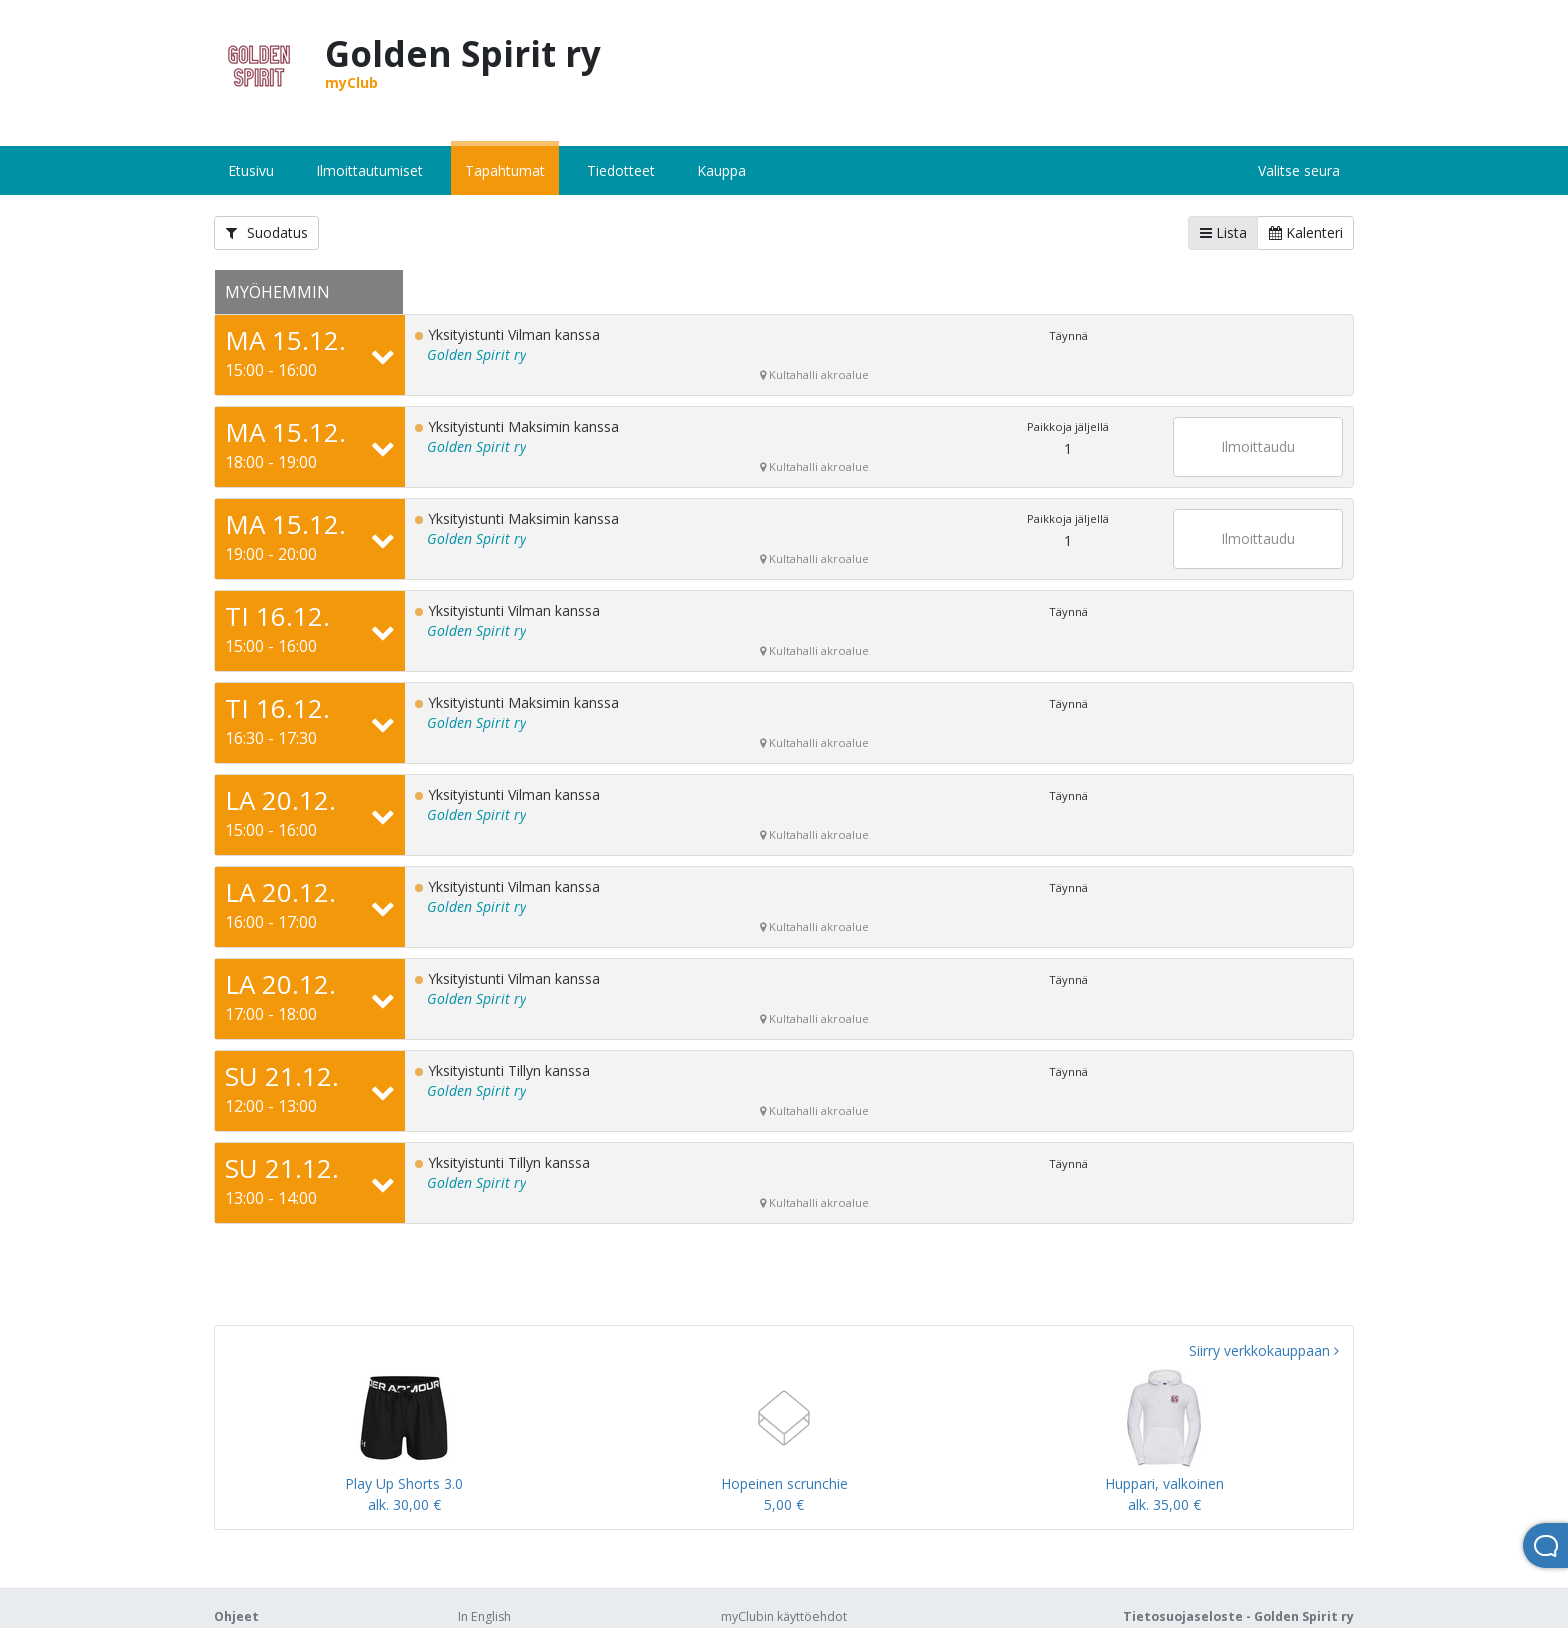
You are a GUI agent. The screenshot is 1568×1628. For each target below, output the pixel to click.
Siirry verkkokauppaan (1264, 1350)
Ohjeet (236, 1616)
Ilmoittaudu (1258, 446)
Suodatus (267, 232)
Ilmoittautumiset (369, 170)
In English (484, 1616)
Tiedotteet (621, 170)
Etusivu (251, 170)
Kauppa (721, 170)
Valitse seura (1299, 170)
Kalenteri (1306, 232)
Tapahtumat (505, 170)
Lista (1223, 232)
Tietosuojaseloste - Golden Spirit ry (1238, 1616)
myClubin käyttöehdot (784, 1616)
